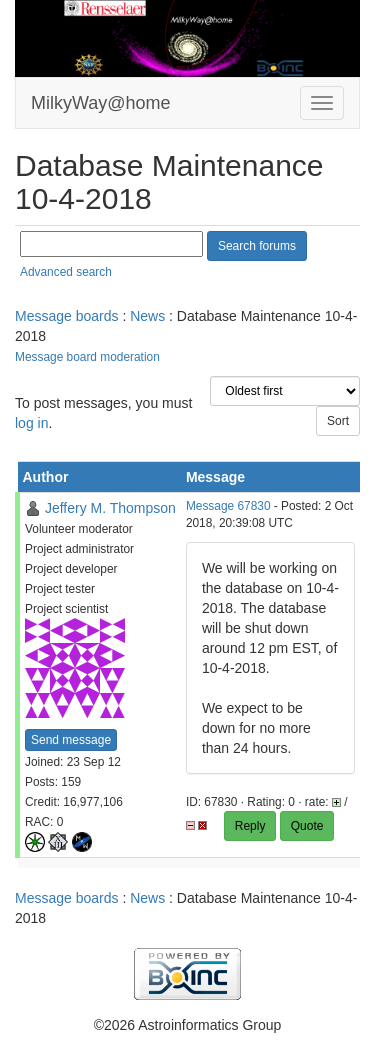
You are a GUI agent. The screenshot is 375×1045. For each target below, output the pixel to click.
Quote (307, 826)
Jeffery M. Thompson (110, 508)
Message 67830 (228, 506)
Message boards (67, 316)
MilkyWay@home (101, 103)
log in (31, 423)
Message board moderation (87, 357)
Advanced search (66, 272)
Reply (250, 826)
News (147, 316)
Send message (71, 740)
